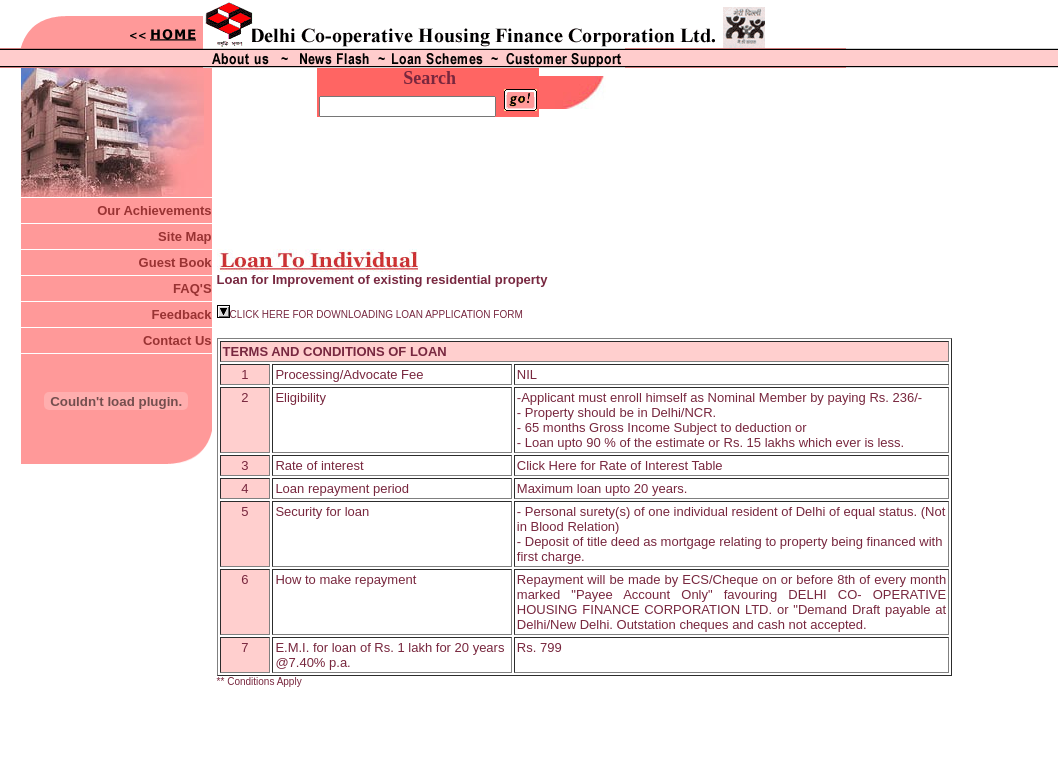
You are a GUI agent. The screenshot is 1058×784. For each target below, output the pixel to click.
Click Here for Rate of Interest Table (620, 432)
